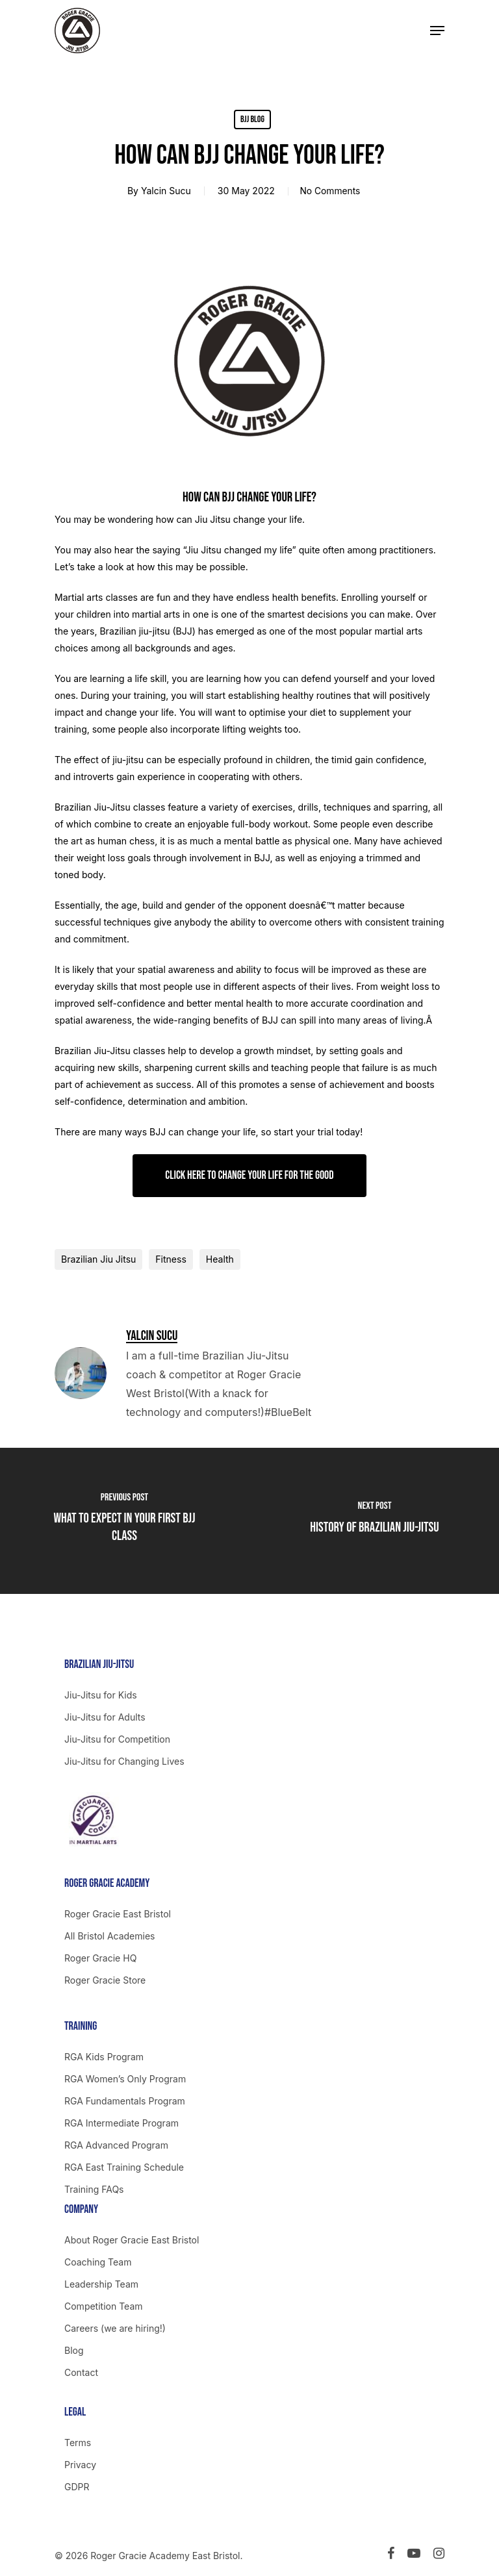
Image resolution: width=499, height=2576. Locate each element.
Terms (77, 2442)
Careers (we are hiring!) (115, 2328)
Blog (74, 2350)
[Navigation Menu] (437, 30)
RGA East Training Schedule (124, 2167)
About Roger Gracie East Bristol (131, 2239)
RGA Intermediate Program (121, 2122)
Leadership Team (101, 2284)
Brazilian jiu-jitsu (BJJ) (147, 631)
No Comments (330, 190)
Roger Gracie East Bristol (117, 1913)
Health (220, 1259)
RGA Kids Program (104, 2056)
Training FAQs (94, 2189)
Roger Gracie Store (105, 1980)
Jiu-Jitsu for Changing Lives (124, 1761)
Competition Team (103, 2306)
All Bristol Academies (109, 1935)
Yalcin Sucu (164, 190)
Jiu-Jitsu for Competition (117, 1739)
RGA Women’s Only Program (125, 2078)
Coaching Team (97, 2261)
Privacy (80, 2464)
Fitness (170, 1259)
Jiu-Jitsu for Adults (105, 1717)
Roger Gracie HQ (100, 1958)
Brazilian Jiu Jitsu (98, 1259)
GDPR (77, 2486)
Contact (81, 2372)
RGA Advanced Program (116, 2145)
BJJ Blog (252, 119)
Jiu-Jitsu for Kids (100, 1694)
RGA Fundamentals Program (124, 2100)
